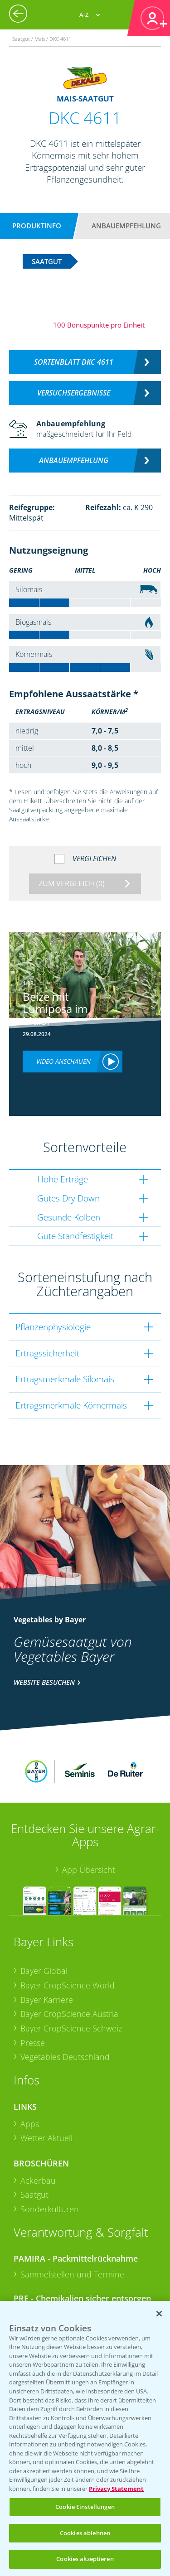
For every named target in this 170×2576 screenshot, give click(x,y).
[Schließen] (159, 2314)
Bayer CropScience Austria (69, 1964)
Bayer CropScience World (67, 1935)
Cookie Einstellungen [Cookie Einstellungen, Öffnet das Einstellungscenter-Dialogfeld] (85, 2507)
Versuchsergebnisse (73, 393)
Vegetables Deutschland (65, 2007)
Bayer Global (44, 1920)
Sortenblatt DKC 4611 (73, 362)
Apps (29, 2073)
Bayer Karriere (46, 1949)
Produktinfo (36, 225)
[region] (85, 2438)
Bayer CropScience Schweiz (71, 1978)
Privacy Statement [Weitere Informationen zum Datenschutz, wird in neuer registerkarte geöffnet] (116, 2488)
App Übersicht (88, 1819)
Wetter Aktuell (46, 2088)
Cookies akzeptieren (84, 2559)
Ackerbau (38, 2130)
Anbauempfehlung (126, 225)
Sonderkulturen (49, 2159)
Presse (32, 1992)
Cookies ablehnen (85, 2533)
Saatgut (34, 2144)
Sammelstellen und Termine (72, 2224)
